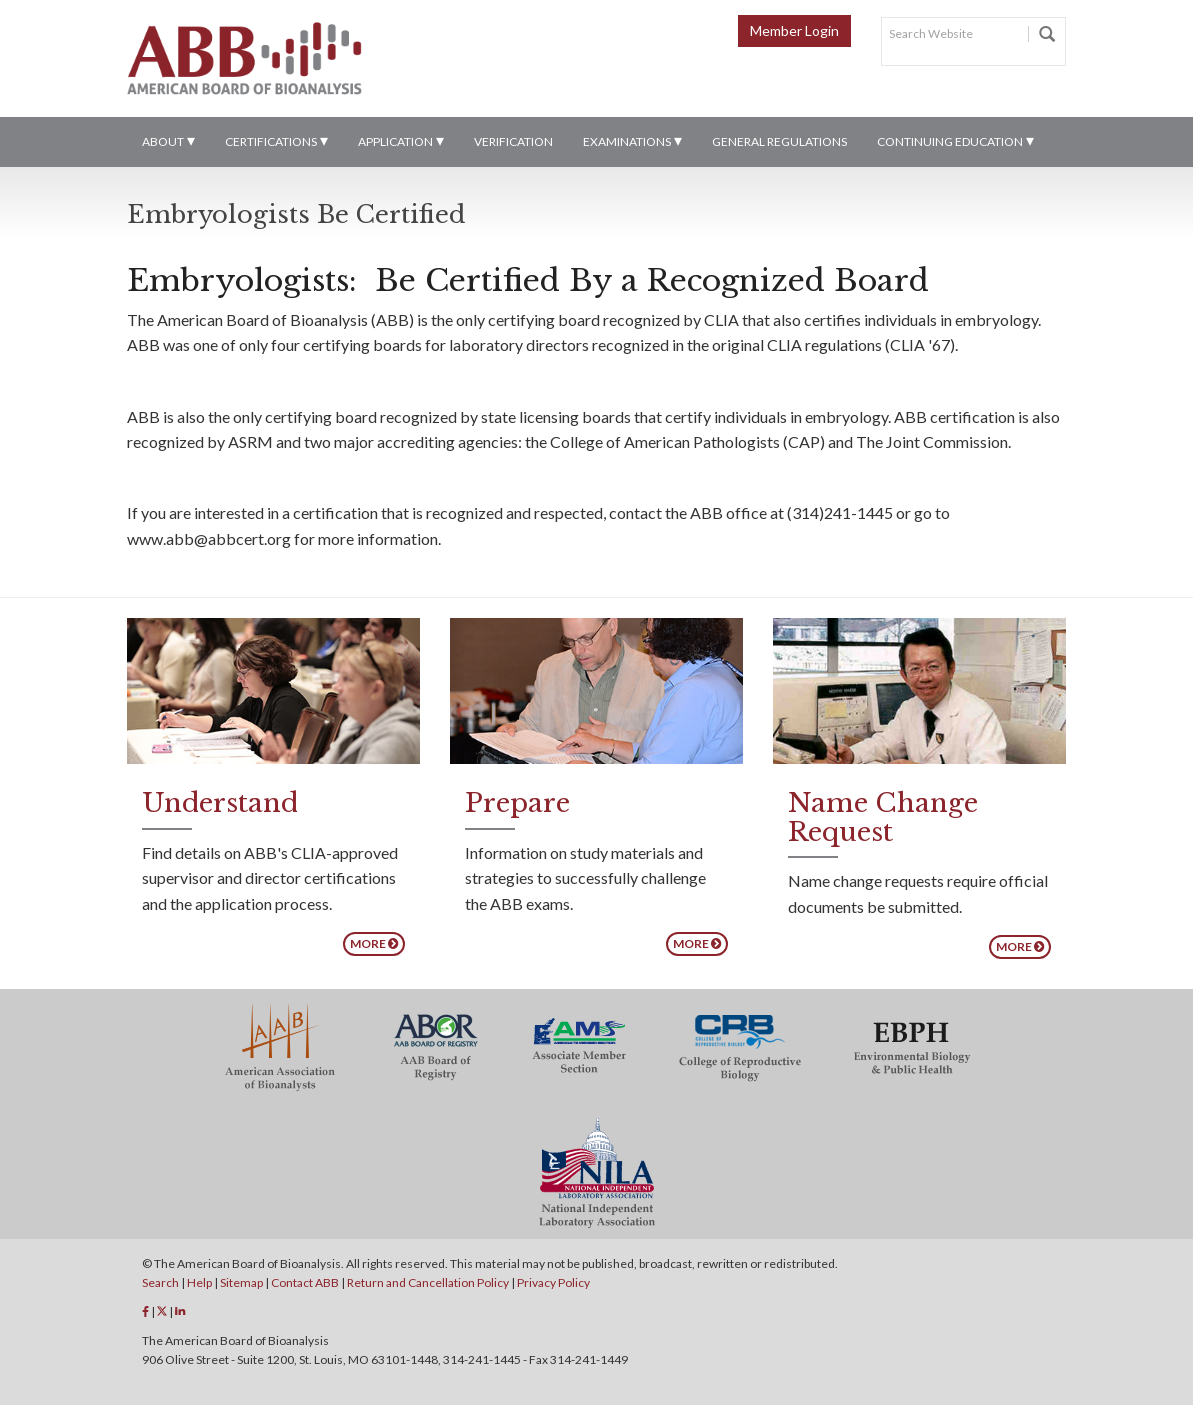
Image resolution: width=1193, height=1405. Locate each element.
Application (395, 141)
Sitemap (241, 1282)
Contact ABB (305, 1282)
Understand (220, 803)
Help (199, 1282)
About (163, 141)
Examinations (627, 141)
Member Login (794, 30)
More (374, 943)
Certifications (271, 141)
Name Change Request (883, 817)
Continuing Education (950, 141)
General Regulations (779, 141)
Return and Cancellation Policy (428, 1282)
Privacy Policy (553, 1282)
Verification (513, 141)
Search (160, 1282)
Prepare (517, 803)
